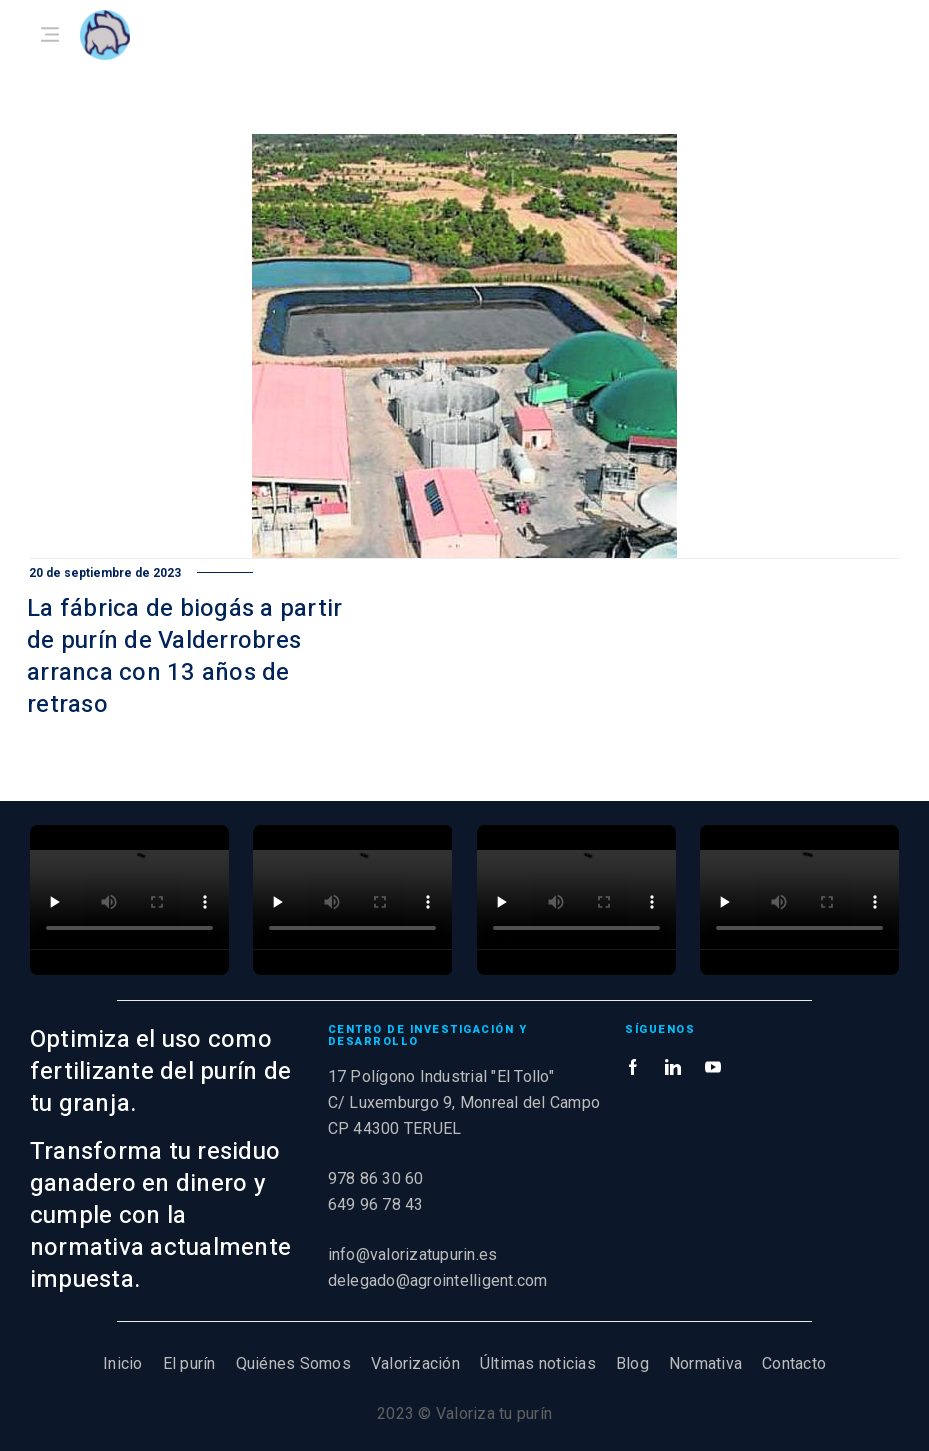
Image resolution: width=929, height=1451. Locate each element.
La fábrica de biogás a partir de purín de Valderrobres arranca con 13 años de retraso (184, 656)
